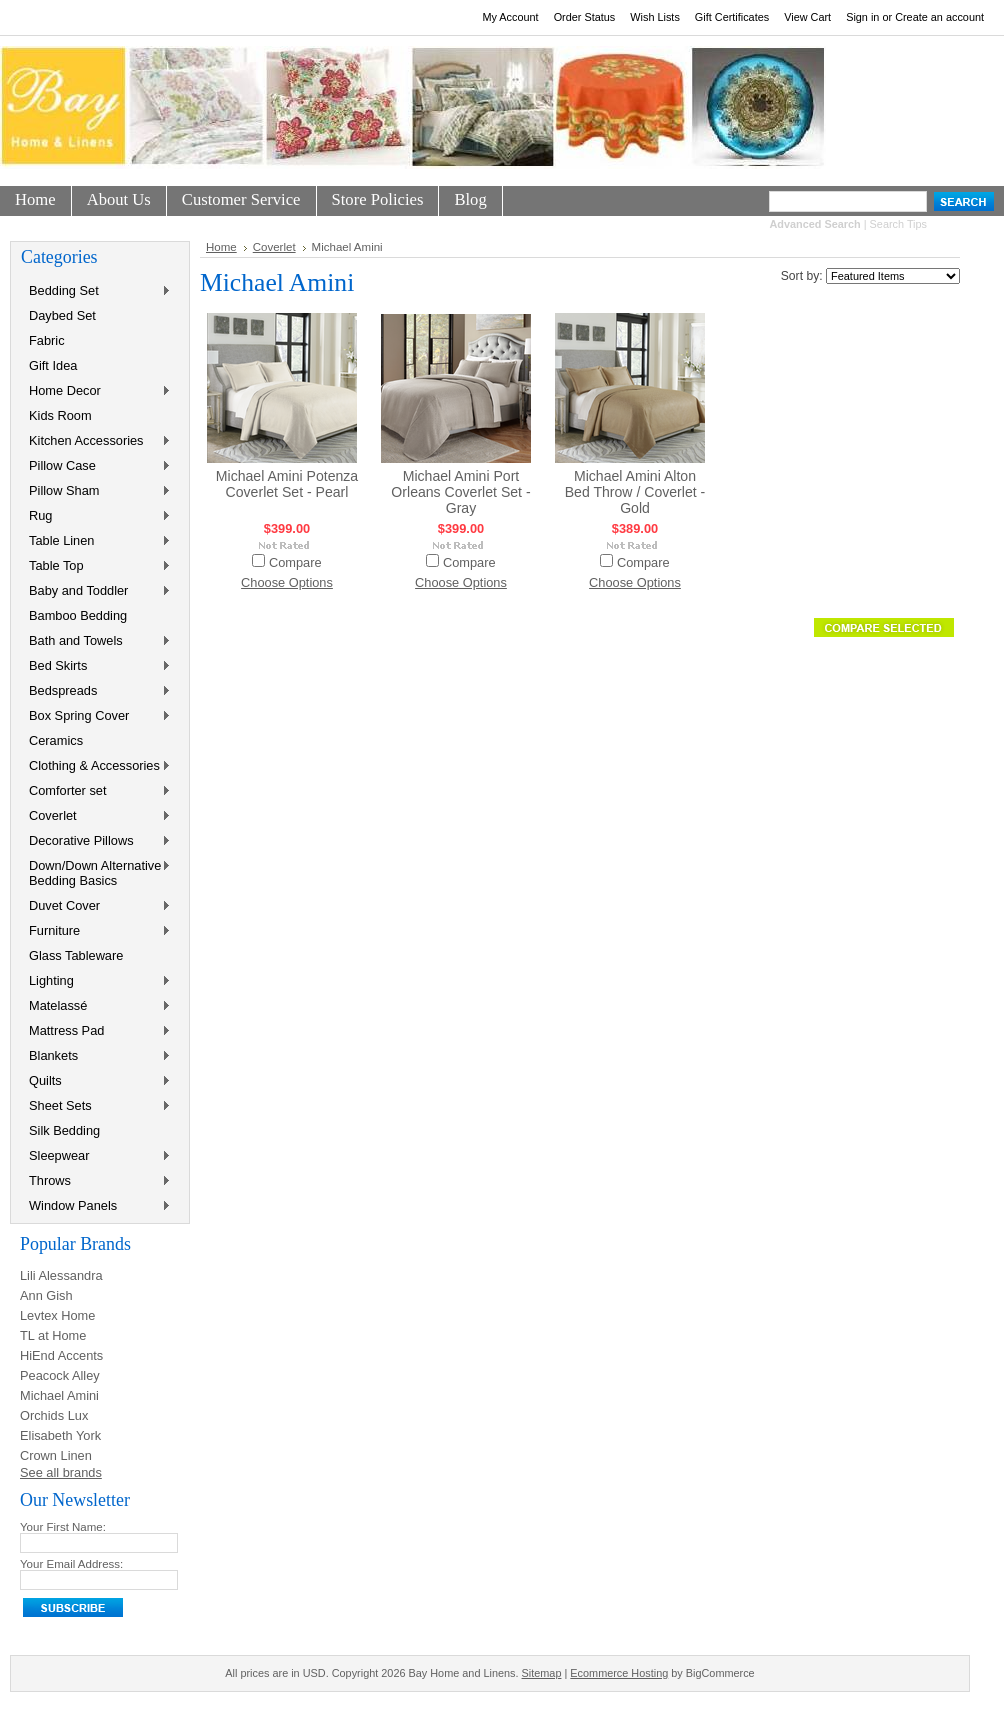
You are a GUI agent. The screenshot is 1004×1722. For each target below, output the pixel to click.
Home (221, 247)
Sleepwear (96, 1156)
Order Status (585, 17)
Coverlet (96, 816)
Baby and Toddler (96, 591)
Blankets (96, 1056)
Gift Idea (53, 365)
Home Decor (96, 391)
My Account (510, 17)
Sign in (862, 17)
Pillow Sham (96, 491)
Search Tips (898, 224)
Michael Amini (59, 1395)
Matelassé (96, 1006)
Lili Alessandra (61, 1275)
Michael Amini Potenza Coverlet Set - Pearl (287, 484)
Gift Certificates (732, 17)
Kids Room (60, 415)
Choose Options (287, 582)
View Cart (807, 17)
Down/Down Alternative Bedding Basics (96, 873)
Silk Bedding (64, 1130)
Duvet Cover (96, 906)
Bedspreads (96, 691)
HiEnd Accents (61, 1355)
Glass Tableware (76, 955)
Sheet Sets (96, 1106)
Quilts (96, 1081)
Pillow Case (96, 466)
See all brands (61, 1472)
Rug (96, 516)
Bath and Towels (96, 641)
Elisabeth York (60, 1435)
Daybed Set (62, 315)
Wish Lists (655, 17)
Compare (295, 562)
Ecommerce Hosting (619, 1673)
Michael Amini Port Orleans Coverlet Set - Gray (460, 492)
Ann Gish (46, 1295)
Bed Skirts (96, 666)
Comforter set (96, 791)
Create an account (939, 17)
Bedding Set (96, 291)
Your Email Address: (71, 1564)
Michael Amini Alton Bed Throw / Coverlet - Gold (635, 492)
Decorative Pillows (96, 841)
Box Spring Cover (96, 716)
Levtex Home (57, 1315)
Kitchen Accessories (96, 441)
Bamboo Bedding (78, 615)
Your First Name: (63, 1527)
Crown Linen (56, 1455)
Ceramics (56, 740)
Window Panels (96, 1206)
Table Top (96, 566)
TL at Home (53, 1335)
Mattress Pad (96, 1031)
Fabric (47, 340)
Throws (96, 1181)
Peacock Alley (60, 1375)
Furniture (96, 931)
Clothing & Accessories (96, 766)
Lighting (96, 981)
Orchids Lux (54, 1415)
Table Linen (96, 541)
